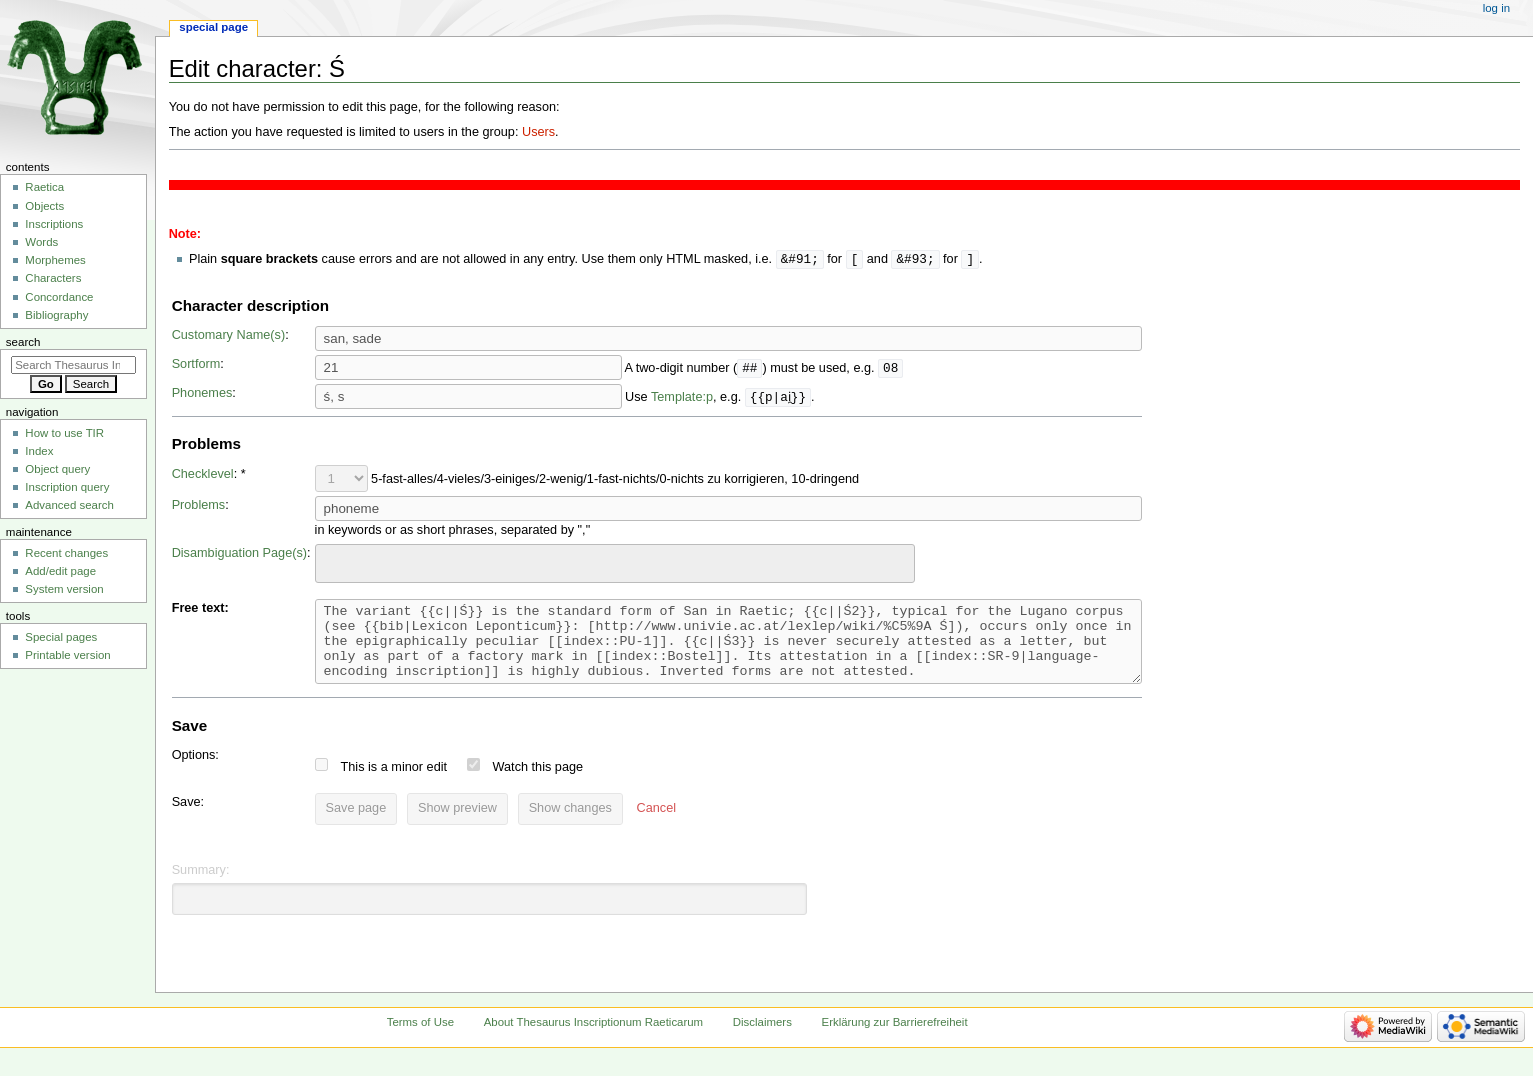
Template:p (682, 398)
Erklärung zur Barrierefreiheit (895, 1038)
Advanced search (69, 505)
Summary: (201, 886)
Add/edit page (60, 571)
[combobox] (615, 564)
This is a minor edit (394, 783)
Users (538, 132)
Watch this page (538, 783)
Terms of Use (420, 1038)
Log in (1496, 8)
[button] (656, 825)
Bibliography (56, 315)
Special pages (61, 637)
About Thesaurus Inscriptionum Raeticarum (593, 1038)
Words (41, 242)
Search (23, 342)
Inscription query (67, 487)
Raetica (44, 187)
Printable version (67, 655)
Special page (213, 27)
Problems (199, 506)
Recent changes (66, 553)
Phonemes (202, 394)
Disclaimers (762, 1038)
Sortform (196, 365)
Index (39, 451)
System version (64, 589)
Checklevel (203, 475)
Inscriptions (54, 224)
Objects (44, 206)
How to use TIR (64, 433)
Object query (57, 469)
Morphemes (55, 260)
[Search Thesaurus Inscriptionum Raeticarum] (73, 365)
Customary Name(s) (229, 336)
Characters (53, 278)
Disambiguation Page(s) (239, 554)
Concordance (59, 297)
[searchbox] (334, 562)
